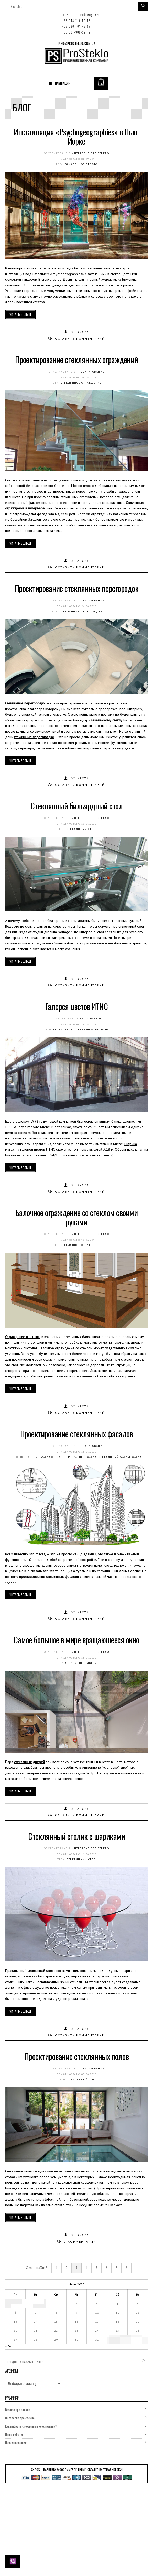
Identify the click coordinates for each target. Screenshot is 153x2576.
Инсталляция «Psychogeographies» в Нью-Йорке (76, 136)
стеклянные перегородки (81, 611)
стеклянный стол (81, 829)
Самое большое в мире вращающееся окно (76, 1640)
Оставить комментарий (80, 338)
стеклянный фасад (114, 1457)
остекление (63, 1029)
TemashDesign (113, 2469)
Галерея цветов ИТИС (76, 1006)
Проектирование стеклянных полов (76, 2056)
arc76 (83, 332)
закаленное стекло (81, 164)
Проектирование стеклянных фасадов (76, 1434)
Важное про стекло (17, 2409)
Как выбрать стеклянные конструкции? (31, 2426)
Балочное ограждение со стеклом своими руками (76, 1217)
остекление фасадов (37, 1457)
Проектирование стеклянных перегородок (77, 588)
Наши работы (90, 1018)
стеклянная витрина (92, 1029)
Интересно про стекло (90, 153)
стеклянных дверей (29, 1761)
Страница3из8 (37, 2267)
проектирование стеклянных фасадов (49, 1576)
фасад (137, 1457)
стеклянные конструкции (93, 290)
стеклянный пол (81, 2079)
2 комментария (80, 2241)
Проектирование (90, 371)
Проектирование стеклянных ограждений (76, 359)
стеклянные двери (81, 1663)
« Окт (9, 2346)
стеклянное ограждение (81, 382)
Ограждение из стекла (22, 1336)
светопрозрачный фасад (77, 1457)
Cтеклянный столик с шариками (76, 1836)
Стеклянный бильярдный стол (76, 806)
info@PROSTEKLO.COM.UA (76, 44)
